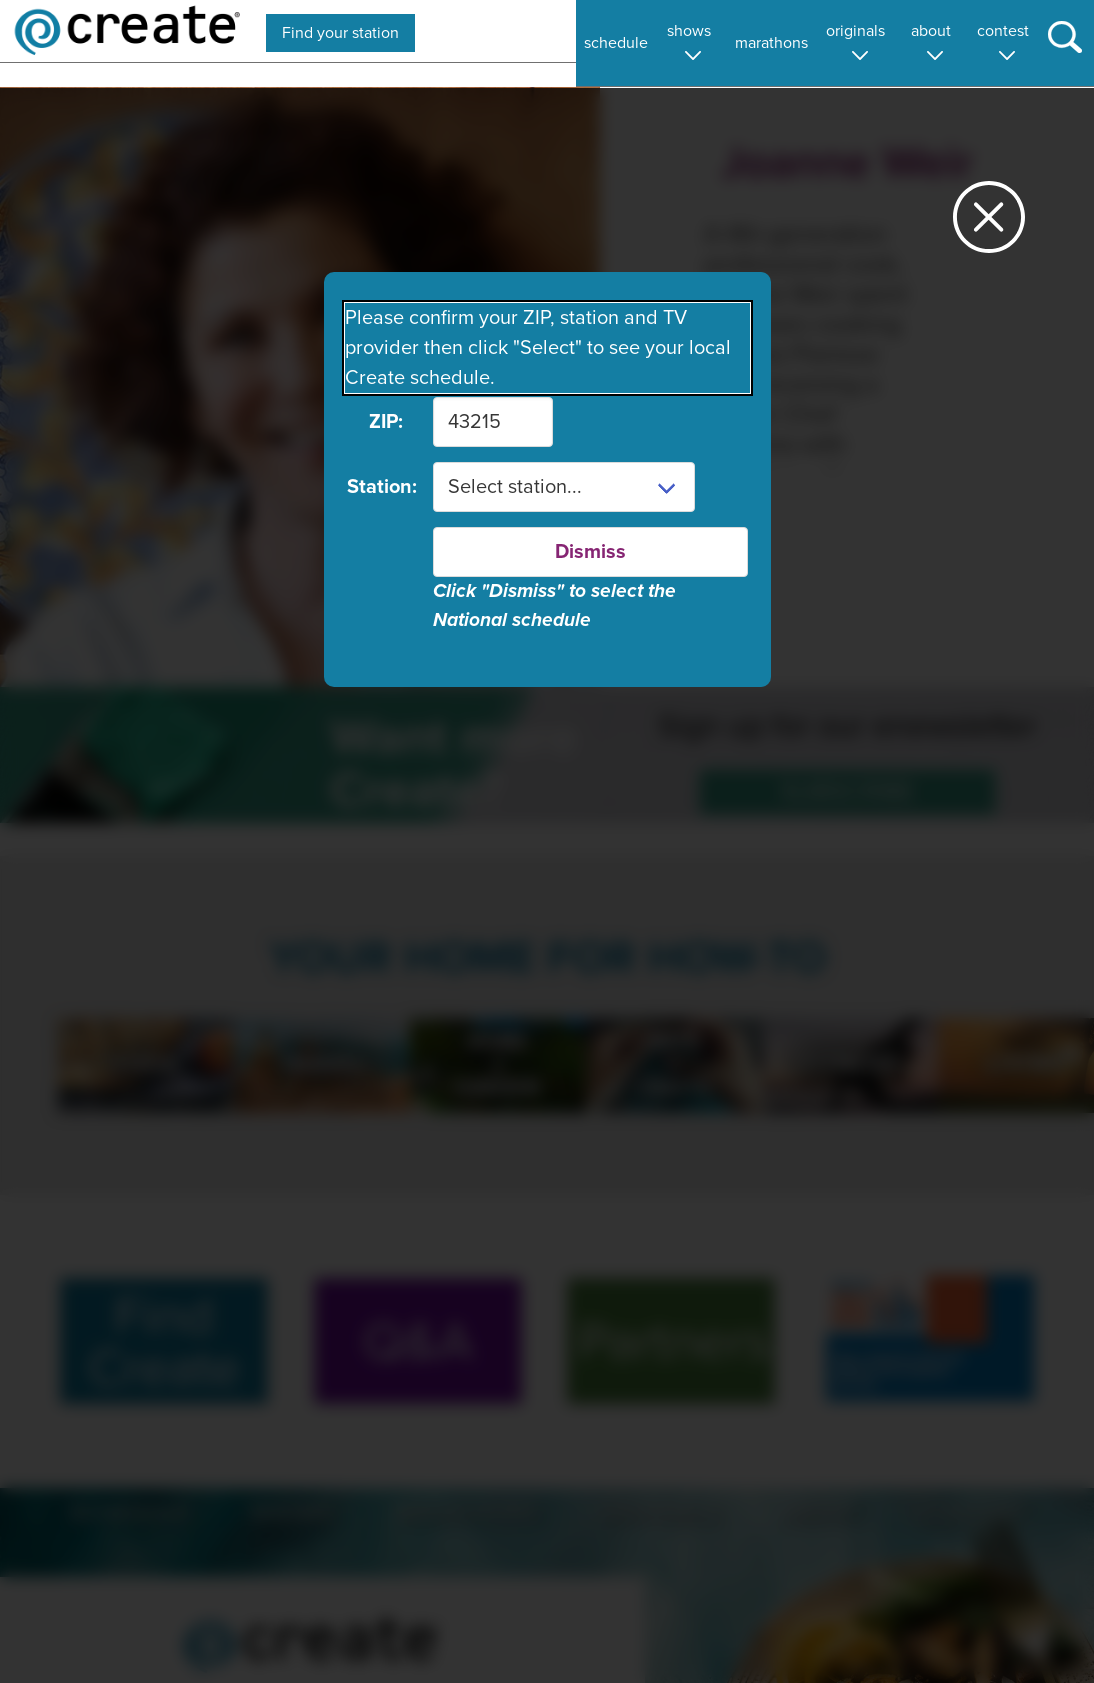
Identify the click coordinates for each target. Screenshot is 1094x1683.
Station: (375, 487)
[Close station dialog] (989, 225)
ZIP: (386, 422)
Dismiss (590, 552)
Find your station (340, 33)
